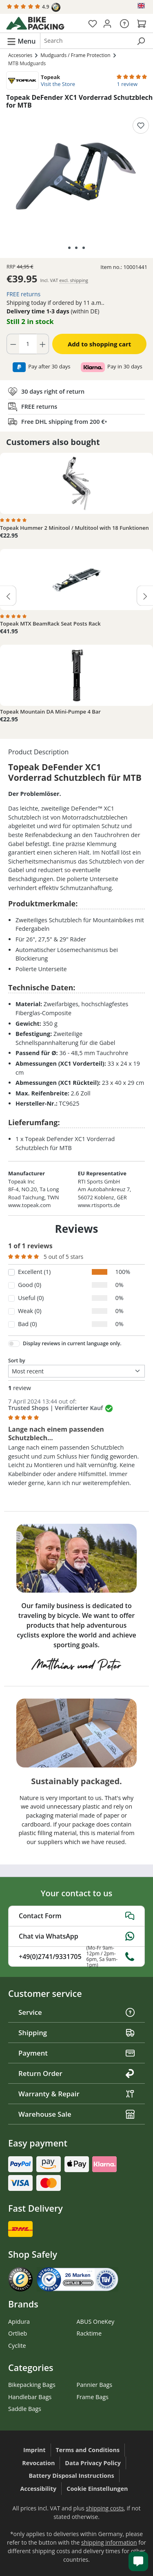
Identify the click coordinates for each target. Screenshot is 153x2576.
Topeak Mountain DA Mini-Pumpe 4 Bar (50, 711)
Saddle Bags (24, 2409)
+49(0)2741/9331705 (76, 1956)
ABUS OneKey (96, 2321)
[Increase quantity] (42, 344)
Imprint (34, 2450)
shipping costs (105, 2508)
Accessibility (38, 2488)
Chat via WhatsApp (76, 1936)
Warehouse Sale (76, 2114)
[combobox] (86, 40)
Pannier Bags (95, 2385)
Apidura (19, 2321)
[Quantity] (28, 344)
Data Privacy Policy (93, 2463)
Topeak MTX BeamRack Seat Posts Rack (50, 623)
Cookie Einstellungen (97, 2488)
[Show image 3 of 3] (83, 248)
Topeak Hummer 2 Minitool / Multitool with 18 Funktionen (74, 527)
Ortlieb (17, 2333)
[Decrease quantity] (13, 344)
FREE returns (23, 294)
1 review (127, 84)
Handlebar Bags (29, 2397)
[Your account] (107, 23)
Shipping (76, 2032)
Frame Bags (93, 2397)
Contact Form (76, 1915)
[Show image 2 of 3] (76, 248)
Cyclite (17, 2345)
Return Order (76, 2073)
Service (76, 2012)
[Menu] (21, 40)
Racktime (89, 2333)
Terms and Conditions (88, 2450)
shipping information (109, 2542)
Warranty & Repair (76, 2093)
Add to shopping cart (99, 344)
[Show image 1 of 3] (69, 248)
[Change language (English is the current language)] (141, 6)
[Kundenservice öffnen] (138, 2561)
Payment (76, 2053)
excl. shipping (73, 280)
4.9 (33, 7)
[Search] (140, 40)
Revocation (38, 2463)
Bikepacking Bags (31, 2385)
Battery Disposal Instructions (71, 2475)
